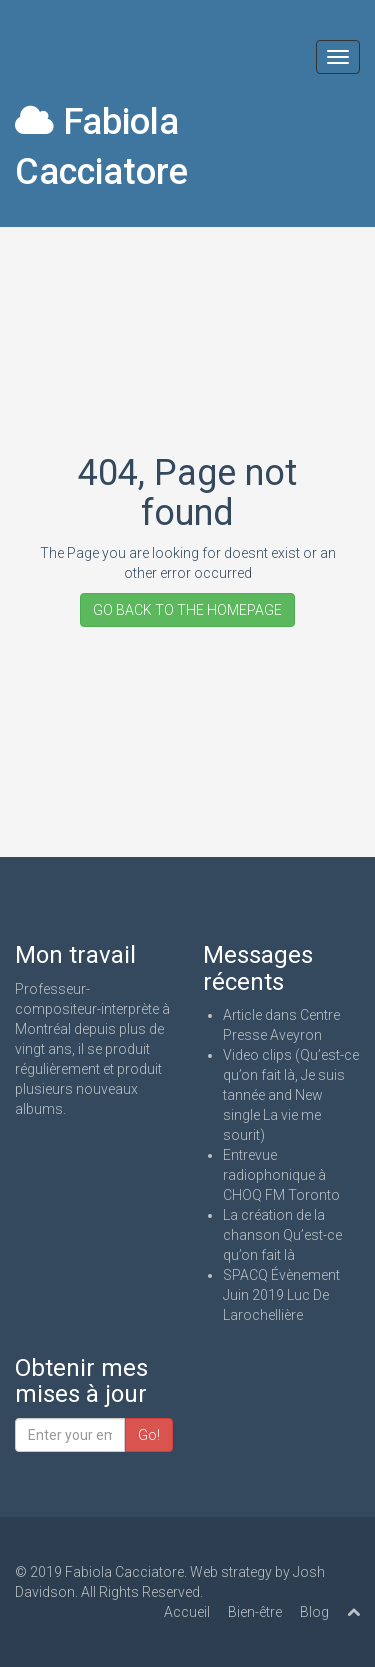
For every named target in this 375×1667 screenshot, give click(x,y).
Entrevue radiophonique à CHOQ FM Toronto (281, 1175)
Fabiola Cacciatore (101, 147)
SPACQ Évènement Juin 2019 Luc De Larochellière (281, 1295)
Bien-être (255, 1612)
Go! (149, 1435)
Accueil (187, 1612)
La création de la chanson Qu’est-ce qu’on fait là (282, 1235)
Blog (314, 1612)
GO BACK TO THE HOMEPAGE (187, 610)
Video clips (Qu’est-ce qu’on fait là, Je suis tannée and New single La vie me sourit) (291, 1095)
